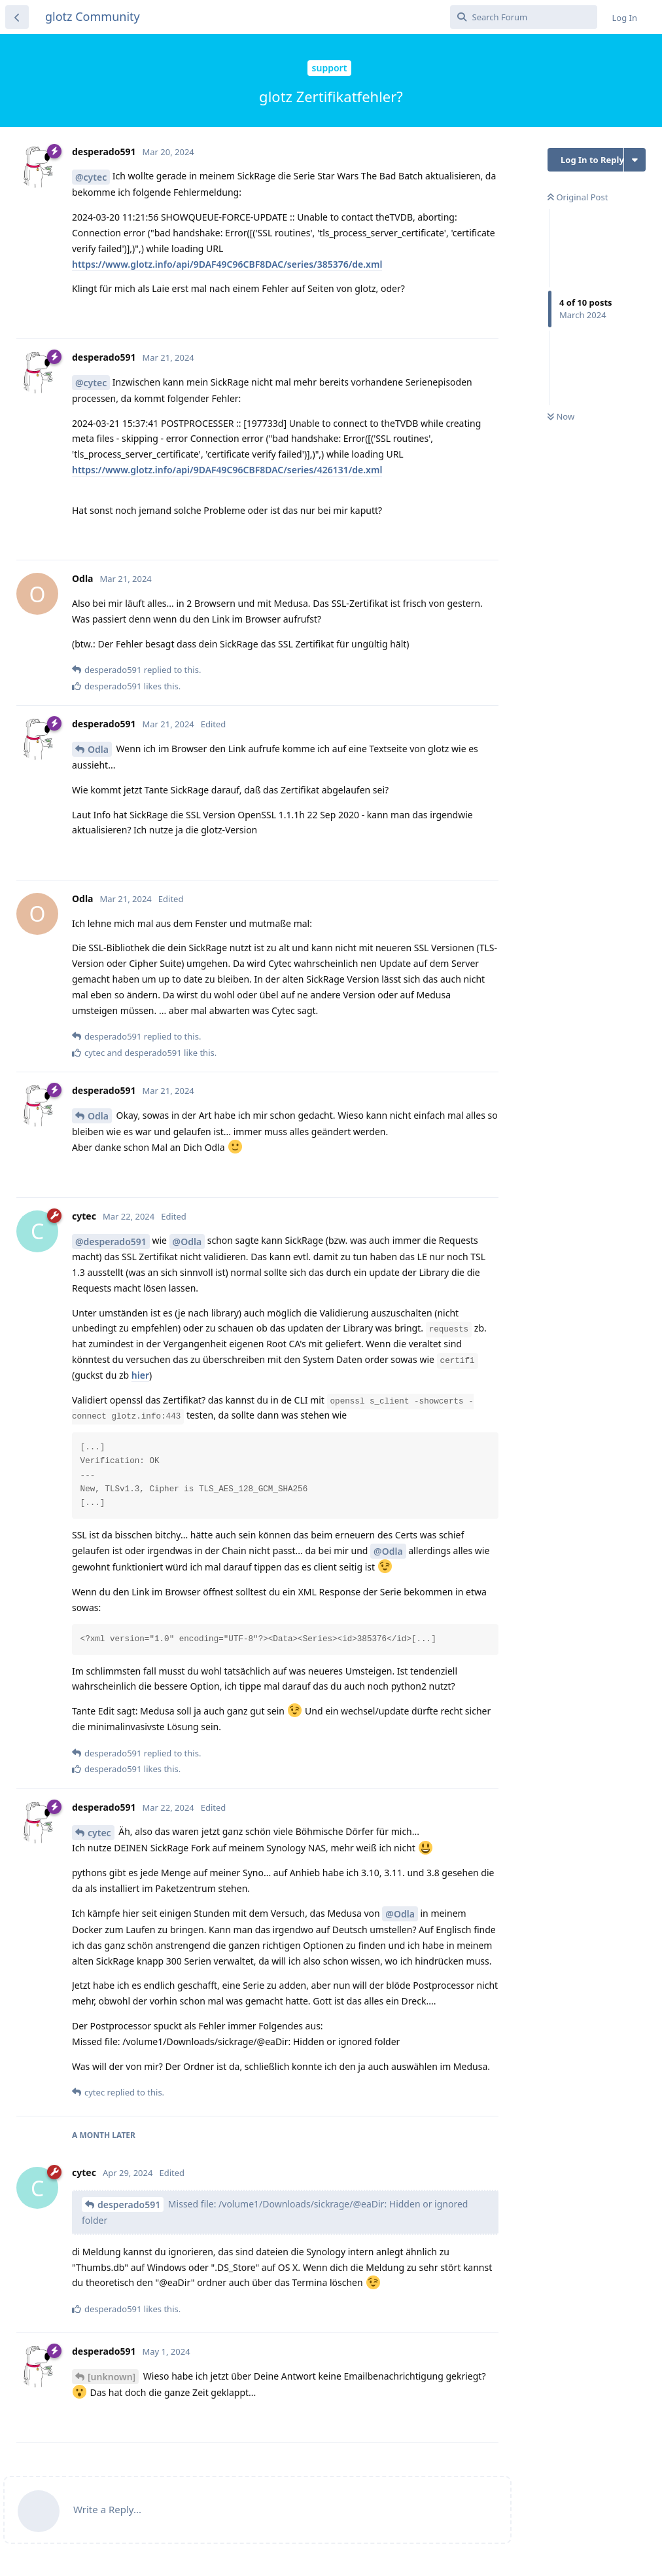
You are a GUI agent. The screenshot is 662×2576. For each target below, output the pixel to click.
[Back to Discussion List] (17, 17)
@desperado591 (111, 1241)
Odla (98, 749)
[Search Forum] (523, 17)
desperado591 (128, 2204)
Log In (625, 18)
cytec (99, 1832)
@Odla (187, 1241)
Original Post (577, 197)
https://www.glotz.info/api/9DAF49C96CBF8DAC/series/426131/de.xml (227, 469)
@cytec (91, 177)
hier (140, 1375)
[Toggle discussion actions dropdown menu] (635, 160)
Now (560, 416)
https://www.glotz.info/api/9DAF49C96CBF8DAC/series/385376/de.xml (227, 264)
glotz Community (92, 16)
